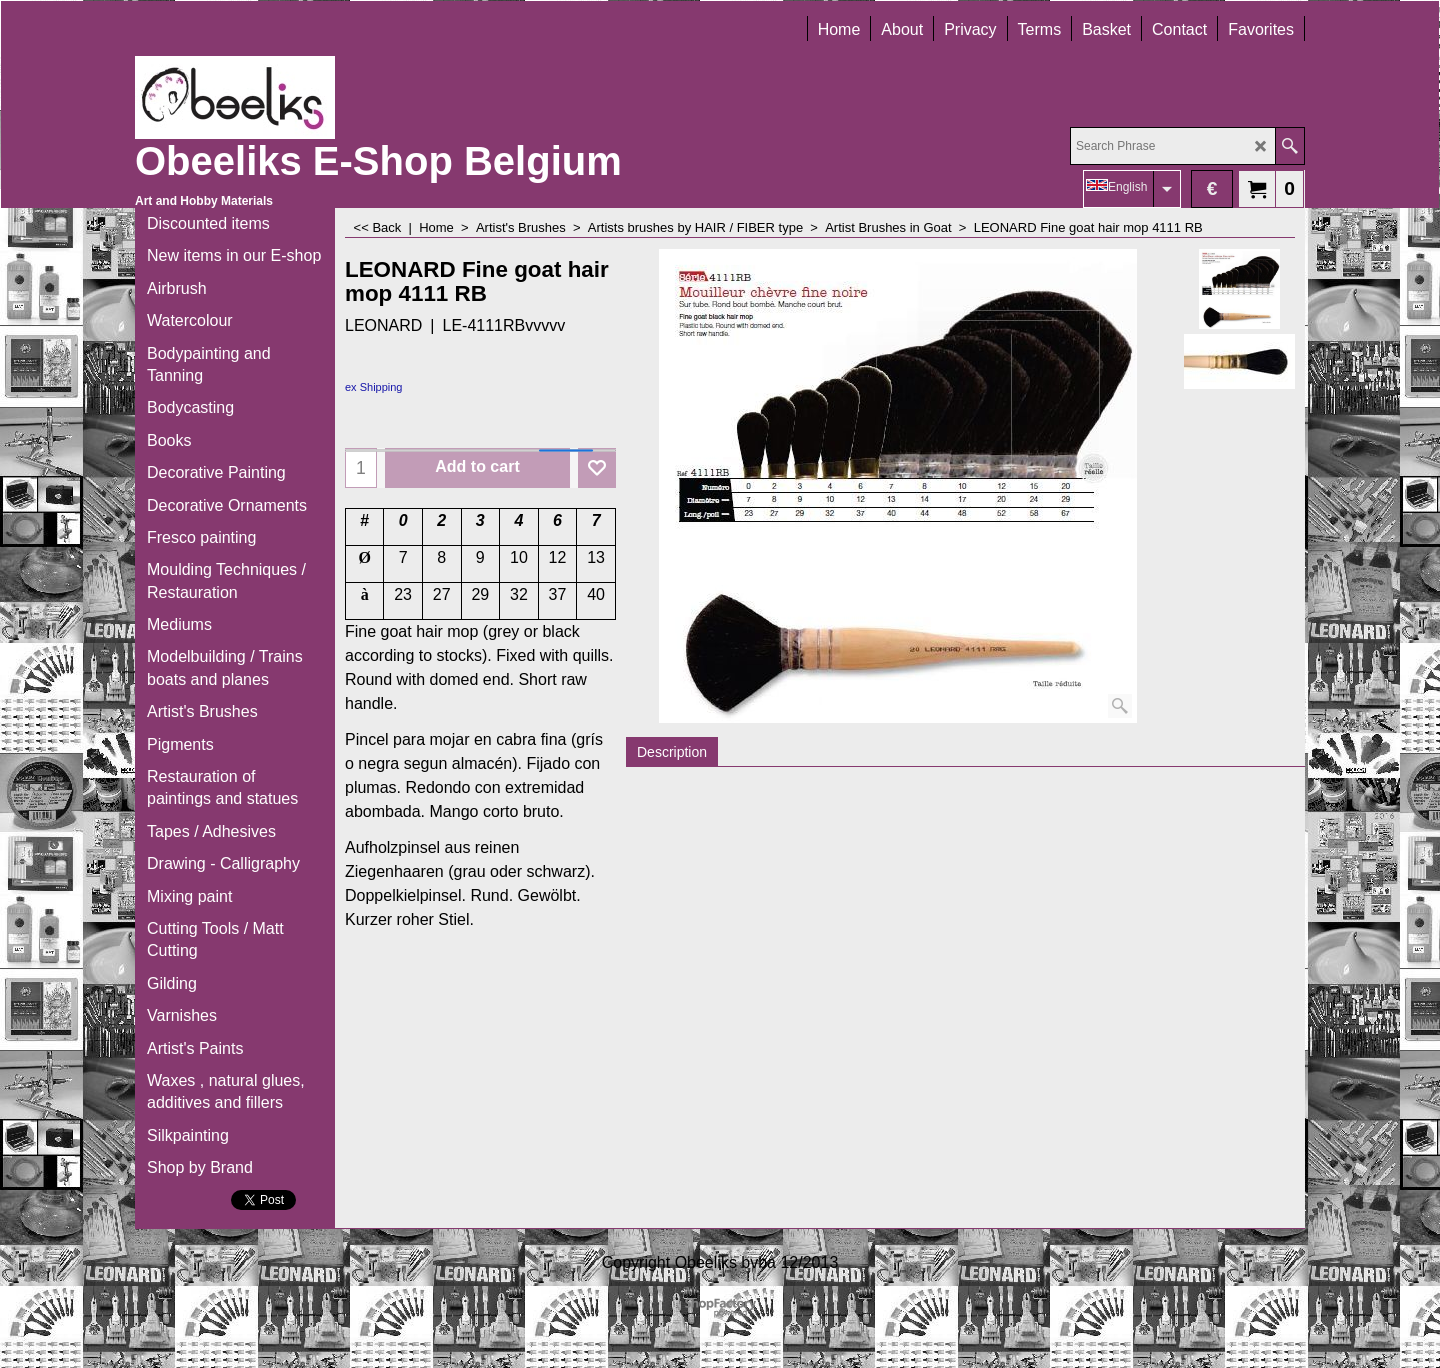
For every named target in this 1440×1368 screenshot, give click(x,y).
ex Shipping (374, 387)
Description (672, 752)
